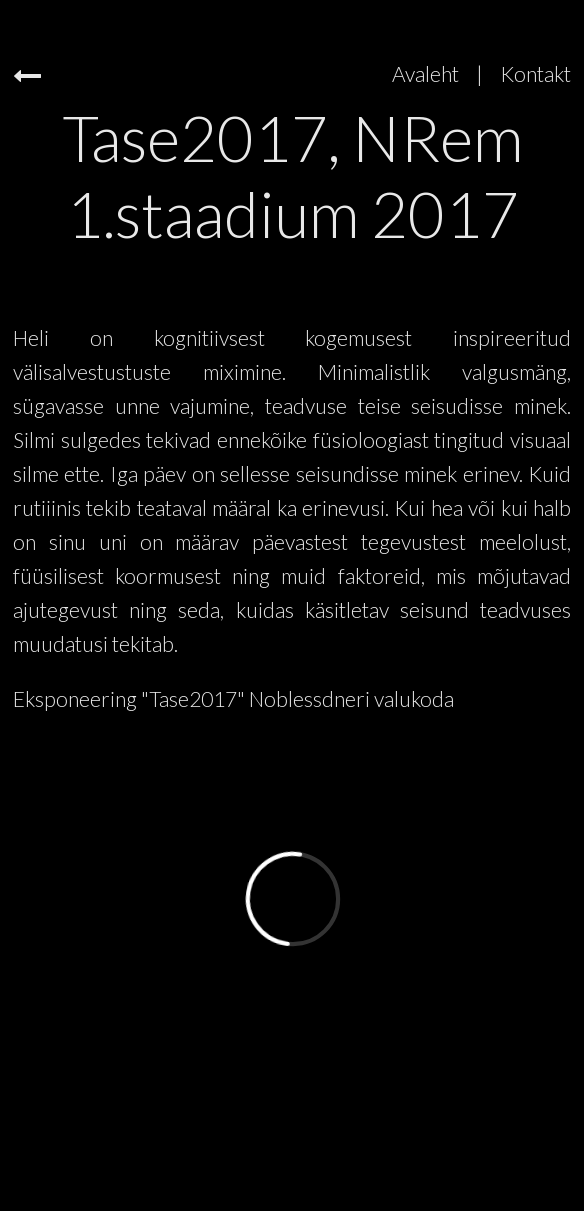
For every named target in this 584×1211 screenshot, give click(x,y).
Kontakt (535, 73)
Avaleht (425, 73)
